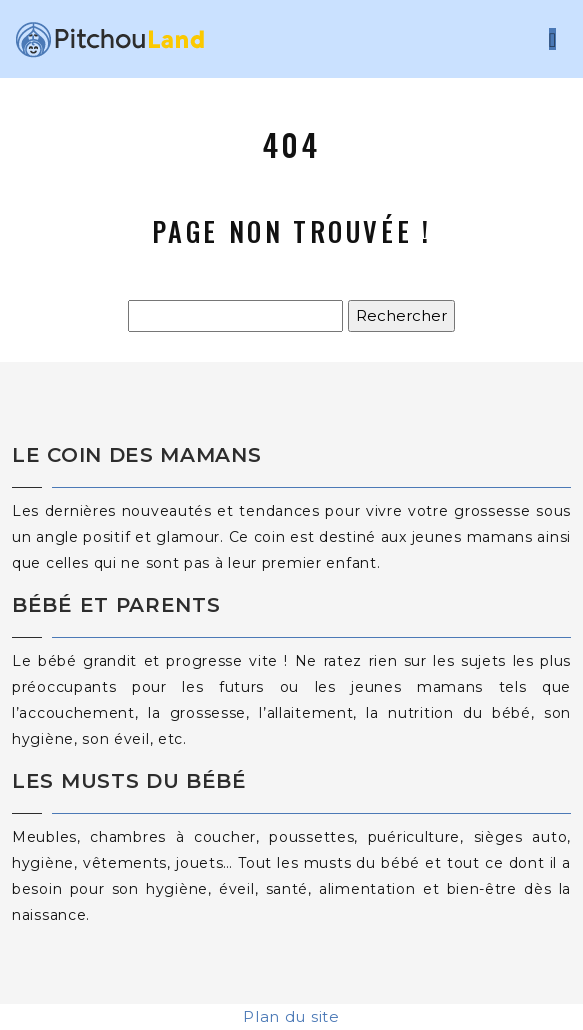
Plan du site (291, 1016)
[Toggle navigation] (552, 39)
